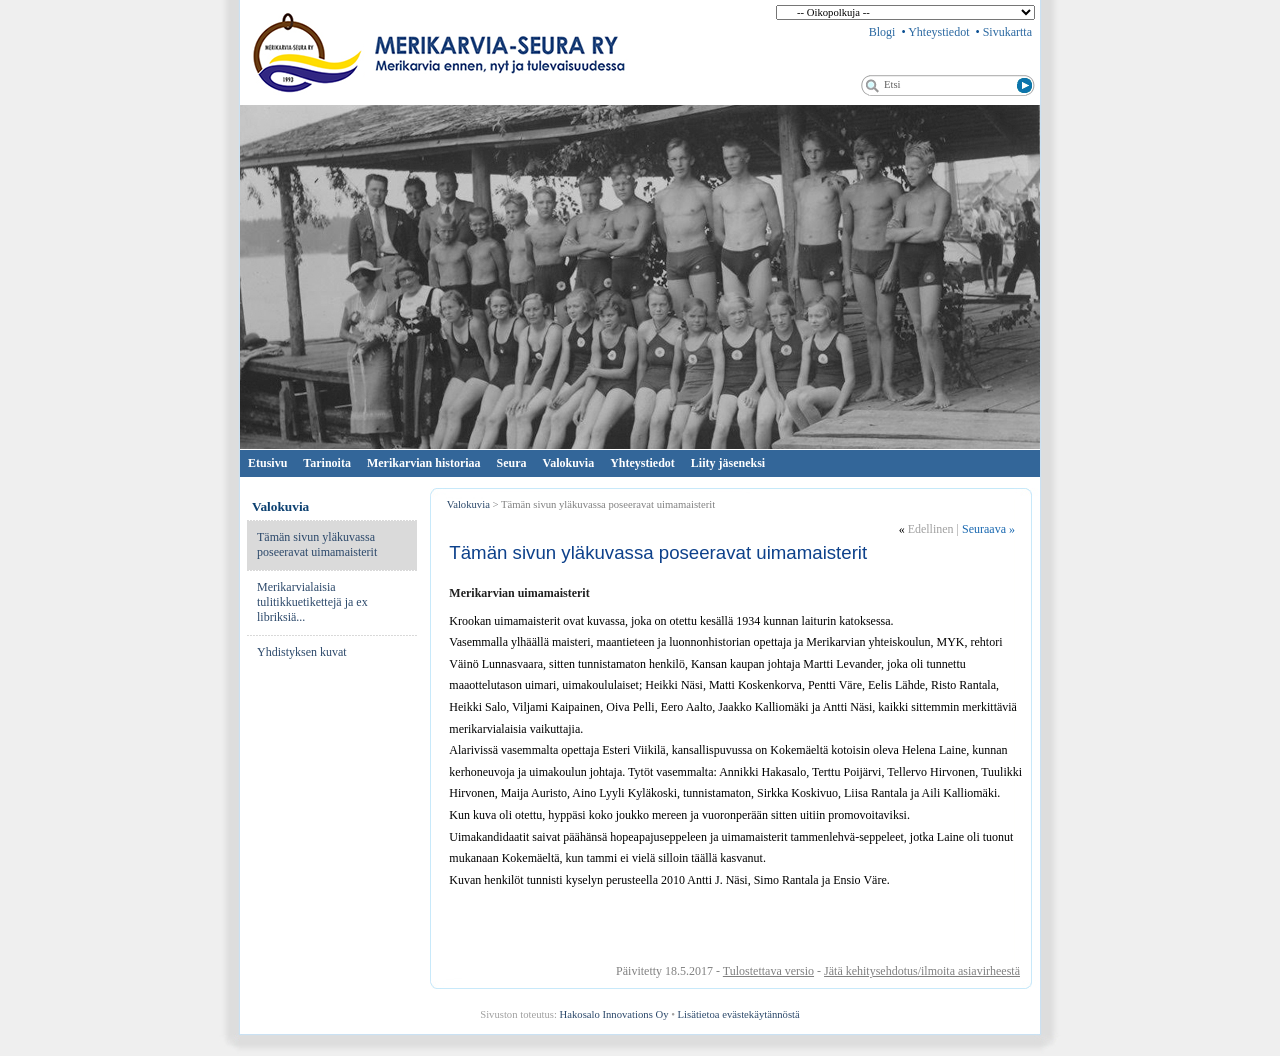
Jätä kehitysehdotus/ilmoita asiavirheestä (922, 971)
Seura (512, 463)
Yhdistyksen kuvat (302, 652)
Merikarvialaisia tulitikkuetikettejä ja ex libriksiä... (312, 602)
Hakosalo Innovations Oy (614, 1014)
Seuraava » (988, 529)
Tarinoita (327, 463)
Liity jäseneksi (728, 463)
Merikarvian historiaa (424, 463)
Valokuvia (569, 463)
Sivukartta (1007, 32)
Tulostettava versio (768, 971)
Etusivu (267, 463)
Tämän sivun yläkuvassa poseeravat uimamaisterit (317, 544)
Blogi (882, 32)
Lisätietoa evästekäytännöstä (739, 1014)
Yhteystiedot (938, 32)
